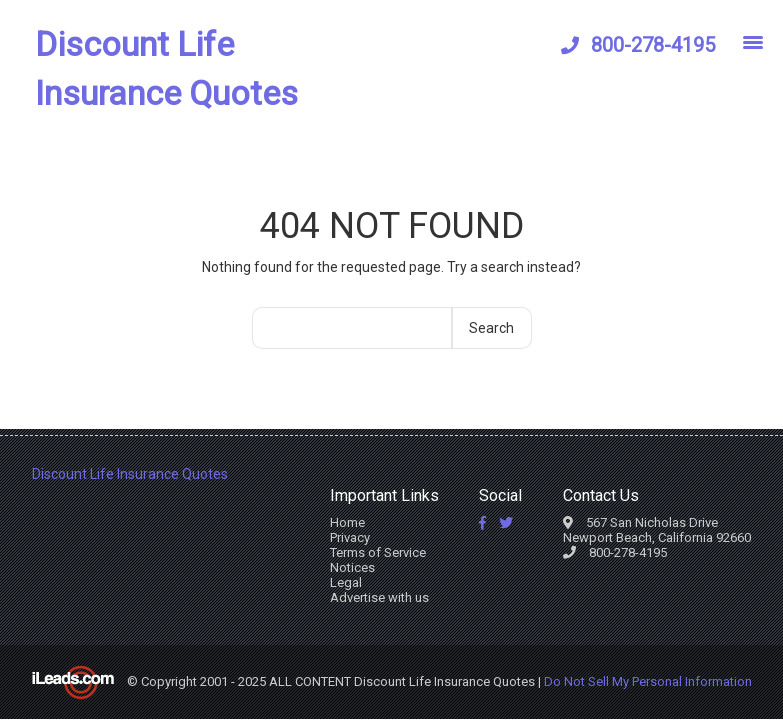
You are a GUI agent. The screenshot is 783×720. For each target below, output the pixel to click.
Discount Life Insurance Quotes (166, 68)
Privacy (350, 537)
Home (347, 522)
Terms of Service (378, 552)
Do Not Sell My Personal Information (648, 681)
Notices (352, 567)
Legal (346, 582)
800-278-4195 (653, 45)
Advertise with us (379, 597)
